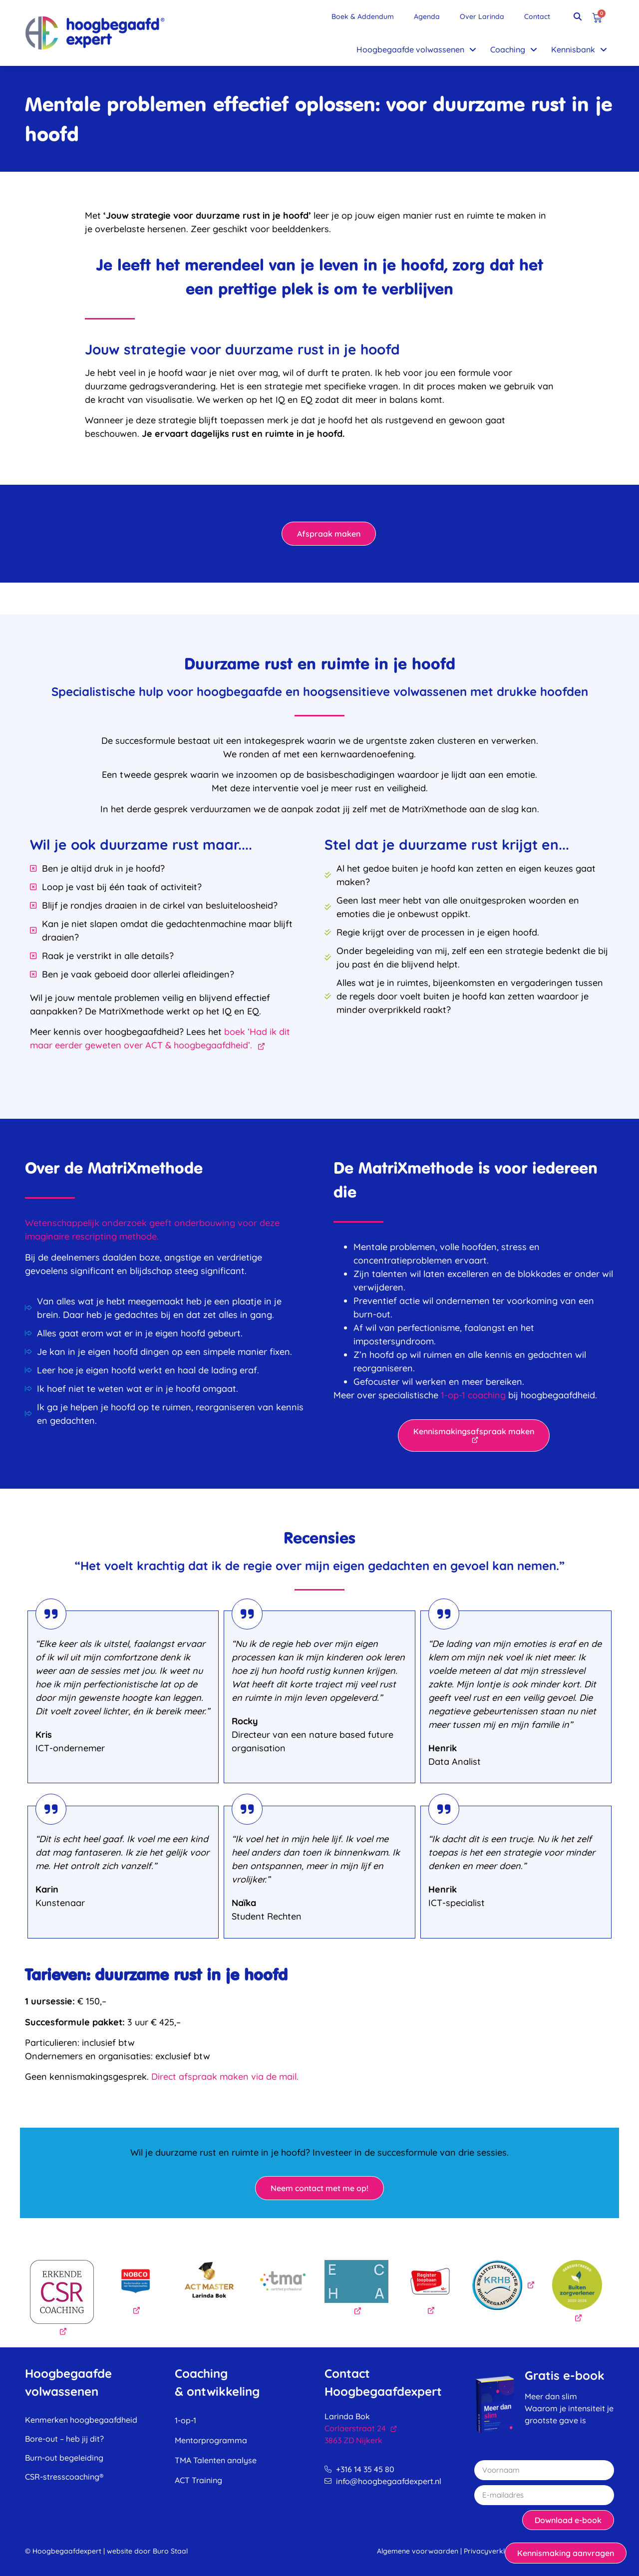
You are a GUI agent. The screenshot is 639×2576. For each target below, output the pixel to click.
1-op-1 (185, 2420)
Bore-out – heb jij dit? (64, 2439)
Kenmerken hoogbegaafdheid (81, 2420)
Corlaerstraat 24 (360, 2428)
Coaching (513, 49)
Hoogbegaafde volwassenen (416, 49)
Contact (537, 16)
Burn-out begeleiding (64, 2458)
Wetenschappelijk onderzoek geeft (99, 1223)
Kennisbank (579, 49)
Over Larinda (482, 16)
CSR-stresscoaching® (64, 2477)
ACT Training (198, 2480)
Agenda (427, 16)
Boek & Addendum (362, 16)
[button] (577, 16)
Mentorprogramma (211, 2440)
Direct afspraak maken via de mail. (225, 2076)
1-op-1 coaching (473, 1395)
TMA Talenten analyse (216, 2460)
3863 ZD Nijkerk (353, 2440)
